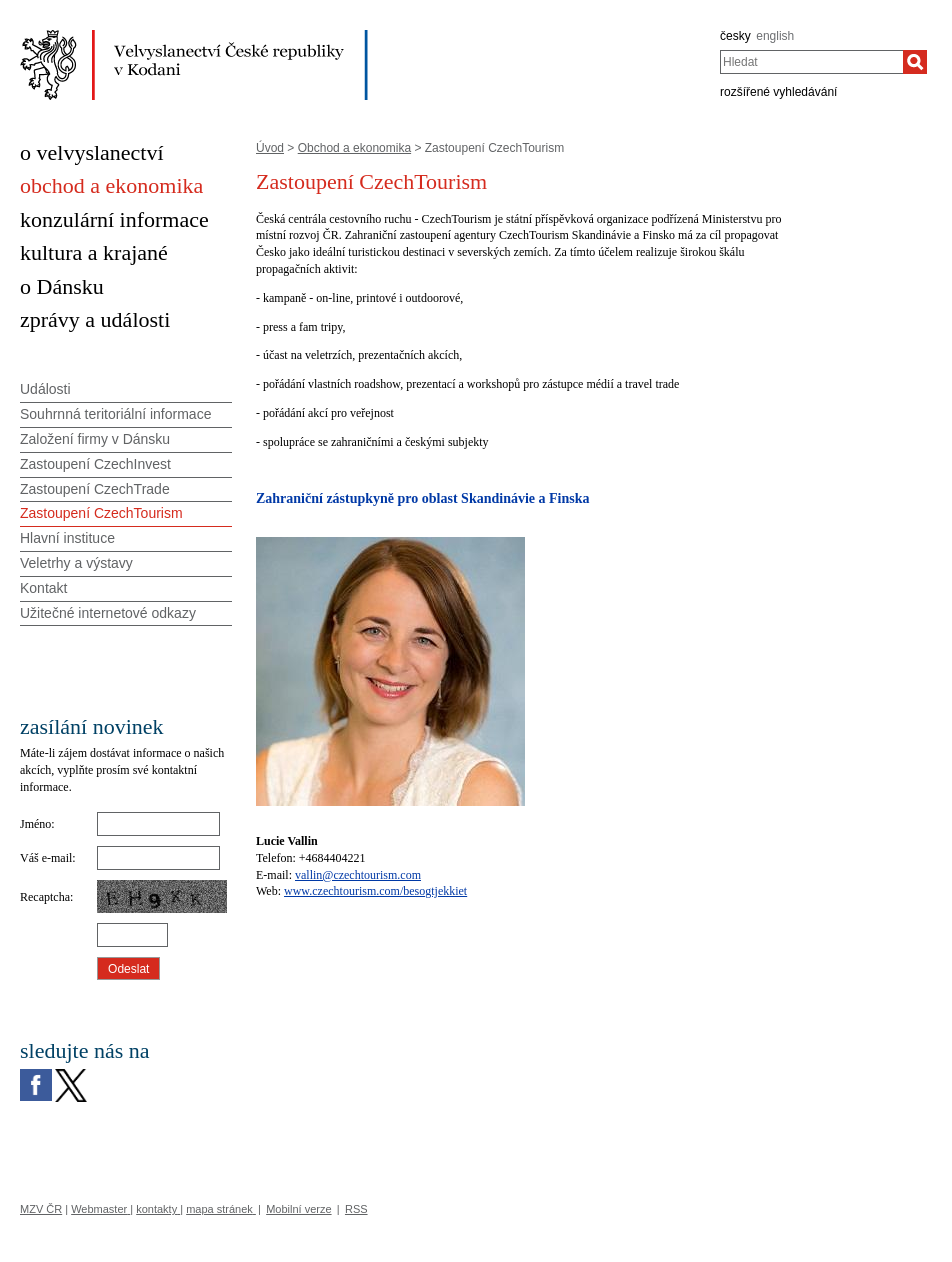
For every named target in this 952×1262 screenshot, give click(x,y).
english (775, 36)
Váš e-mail (46, 858)
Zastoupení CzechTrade (95, 489)
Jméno (35, 824)
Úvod (270, 148)
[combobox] (811, 62)
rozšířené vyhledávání (778, 92)
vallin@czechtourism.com (358, 875)
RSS (356, 1209)
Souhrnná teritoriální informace (115, 414)
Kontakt (43, 588)
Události (45, 389)
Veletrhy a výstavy (76, 563)
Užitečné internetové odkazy (108, 613)
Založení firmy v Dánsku (95, 439)
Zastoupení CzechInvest (95, 464)
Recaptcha (45, 897)
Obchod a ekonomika (354, 148)
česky (735, 36)
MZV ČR (41, 1209)
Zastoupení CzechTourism (101, 513)
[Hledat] (915, 62)
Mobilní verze (298, 1209)
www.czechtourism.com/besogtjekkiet (375, 891)
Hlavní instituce (67, 538)
